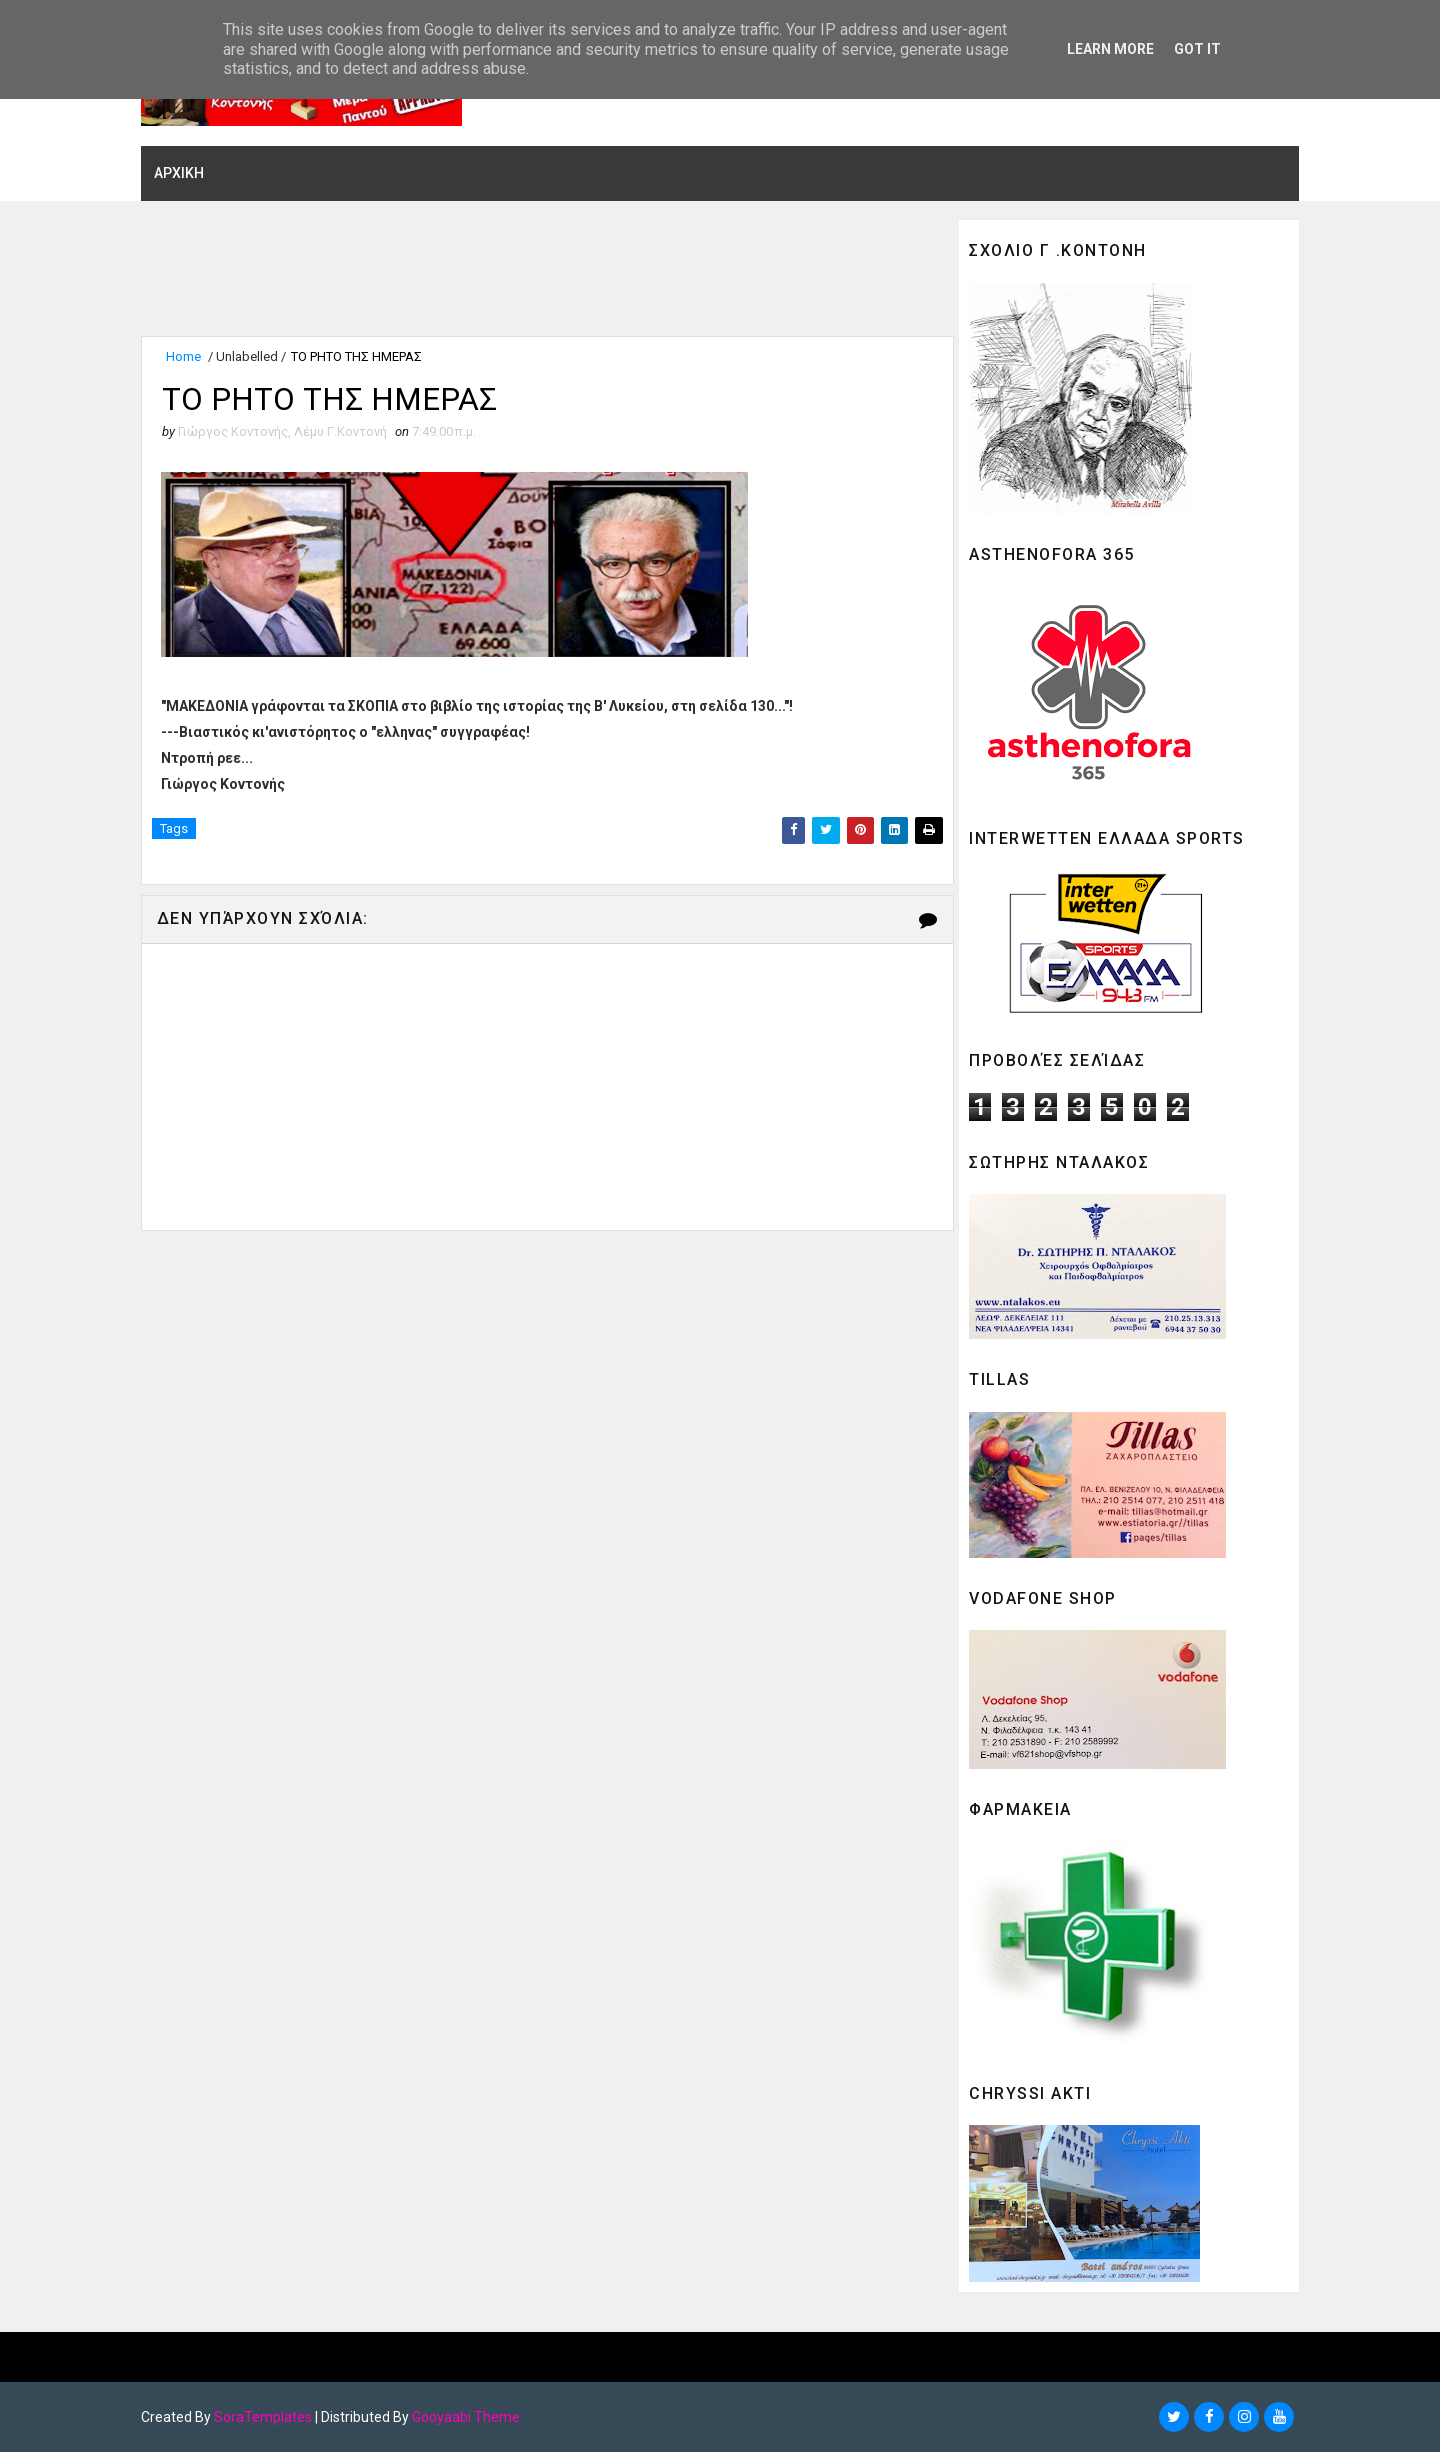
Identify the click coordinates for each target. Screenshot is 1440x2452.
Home (187, 357)
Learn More (1110, 49)
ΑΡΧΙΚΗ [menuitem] (183, 173)
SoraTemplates (267, 2417)
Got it (1197, 49)
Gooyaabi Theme (470, 2417)
